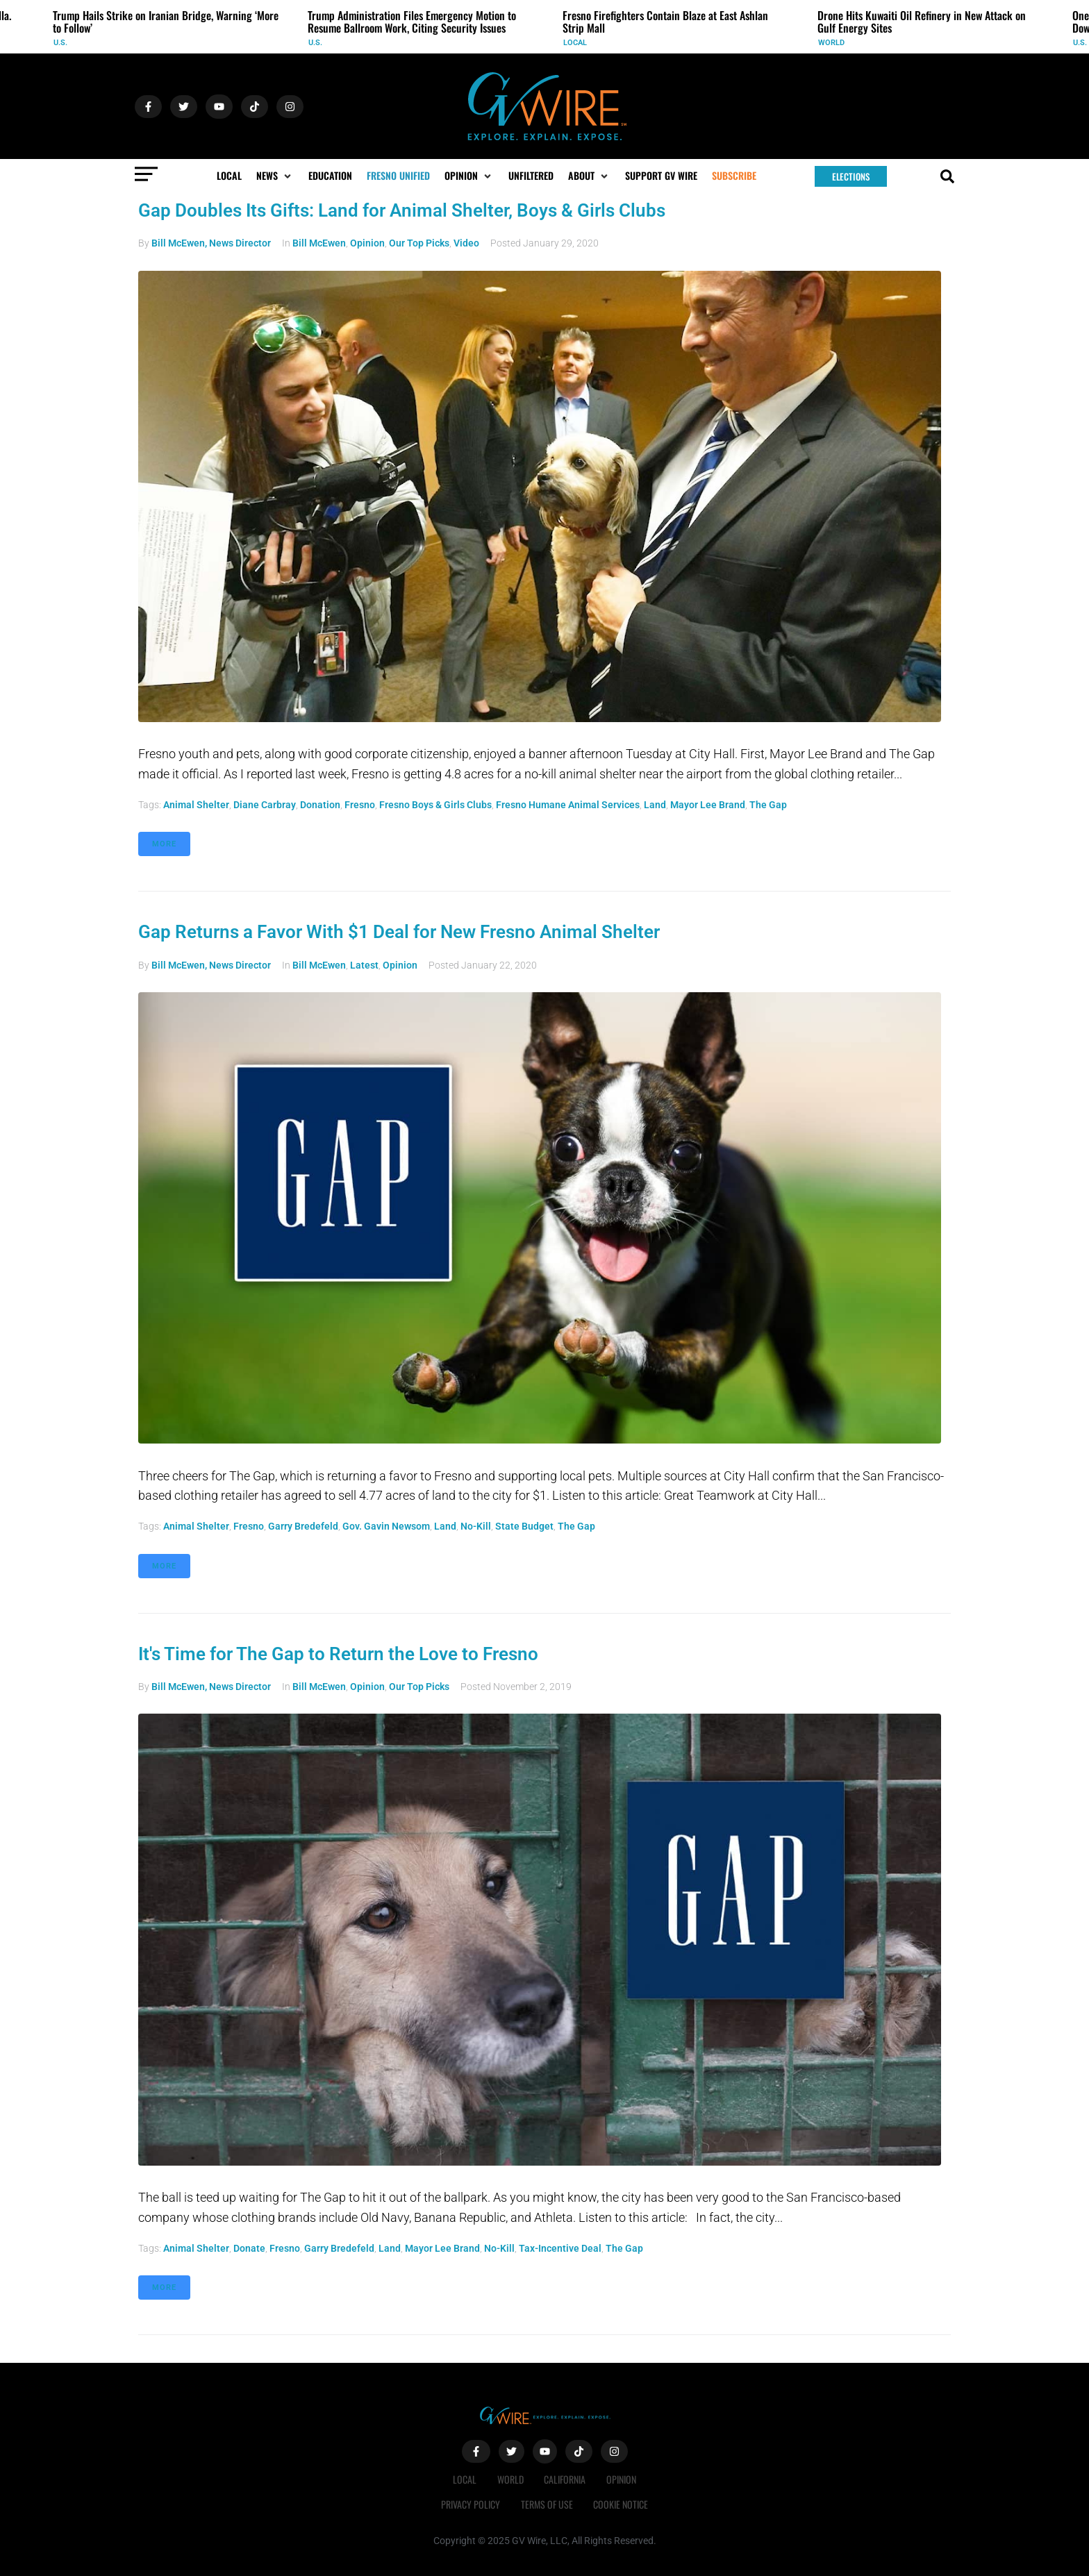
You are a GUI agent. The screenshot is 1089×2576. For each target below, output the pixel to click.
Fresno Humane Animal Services (568, 804)
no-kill (475, 1526)
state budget (524, 1526)
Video (466, 243)
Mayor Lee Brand (707, 804)
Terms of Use (547, 2504)
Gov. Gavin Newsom (386, 1526)
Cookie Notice (621, 2504)
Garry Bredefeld (303, 1526)
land (655, 804)
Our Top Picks (419, 243)
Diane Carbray (264, 804)
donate (249, 2248)
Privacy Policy (470, 2504)
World (831, 42)
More (164, 843)
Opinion (367, 243)
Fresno (359, 804)
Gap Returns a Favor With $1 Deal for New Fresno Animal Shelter (399, 931)
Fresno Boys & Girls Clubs (435, 804)
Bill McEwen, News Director (211, 243)
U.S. (60, 42)
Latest (364, 965)
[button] (275, 175)
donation (320, 804)
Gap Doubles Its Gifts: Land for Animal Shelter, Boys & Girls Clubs (401, 210)
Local (575, 42)
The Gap (768, 804)
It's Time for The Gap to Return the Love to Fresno (338, 1654)
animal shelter (196, 804)
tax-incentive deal (560, 2248)
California (565, 2479)
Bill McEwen (319, 243)
